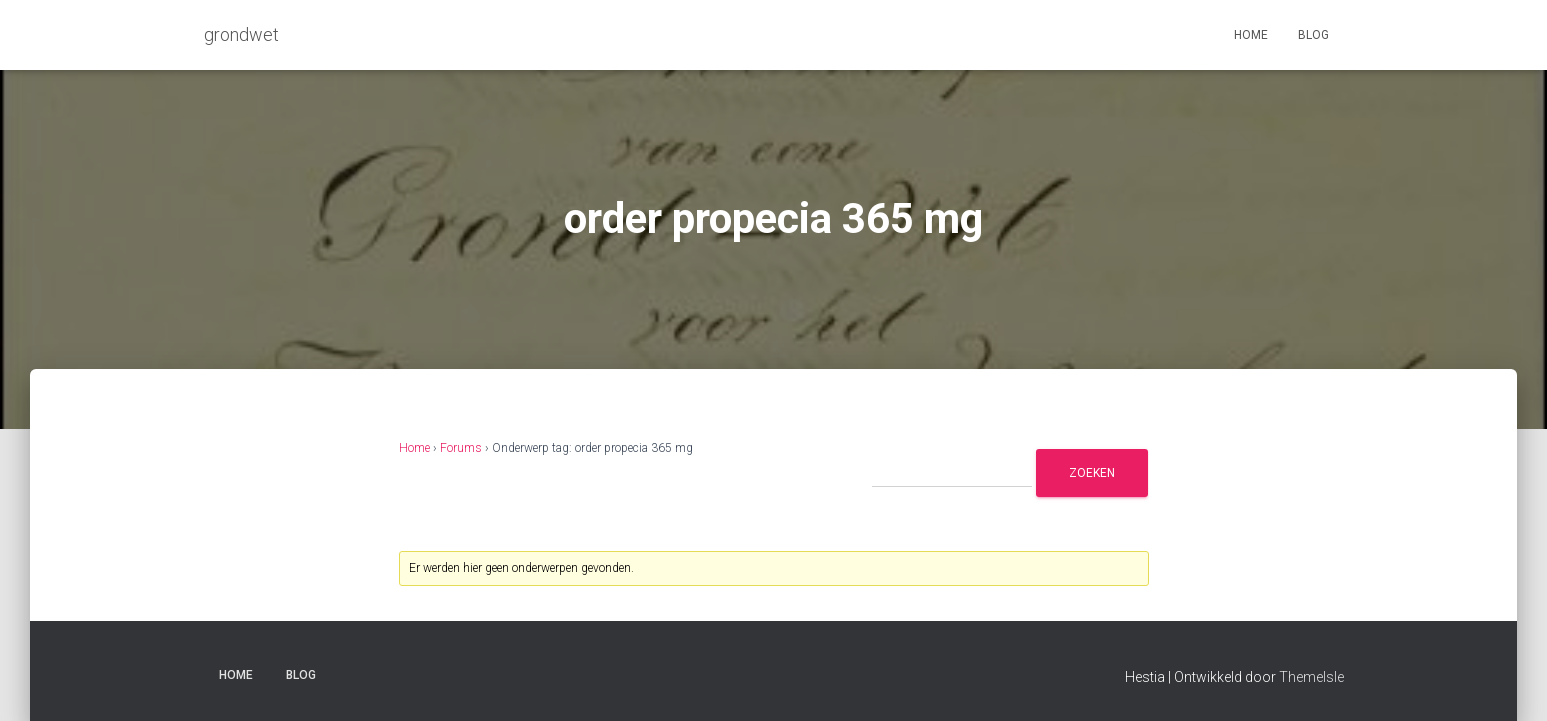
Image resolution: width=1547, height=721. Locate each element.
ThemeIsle (1311, 677)
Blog (1313, 35)
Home (1251, 35)
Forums (461, 448)
